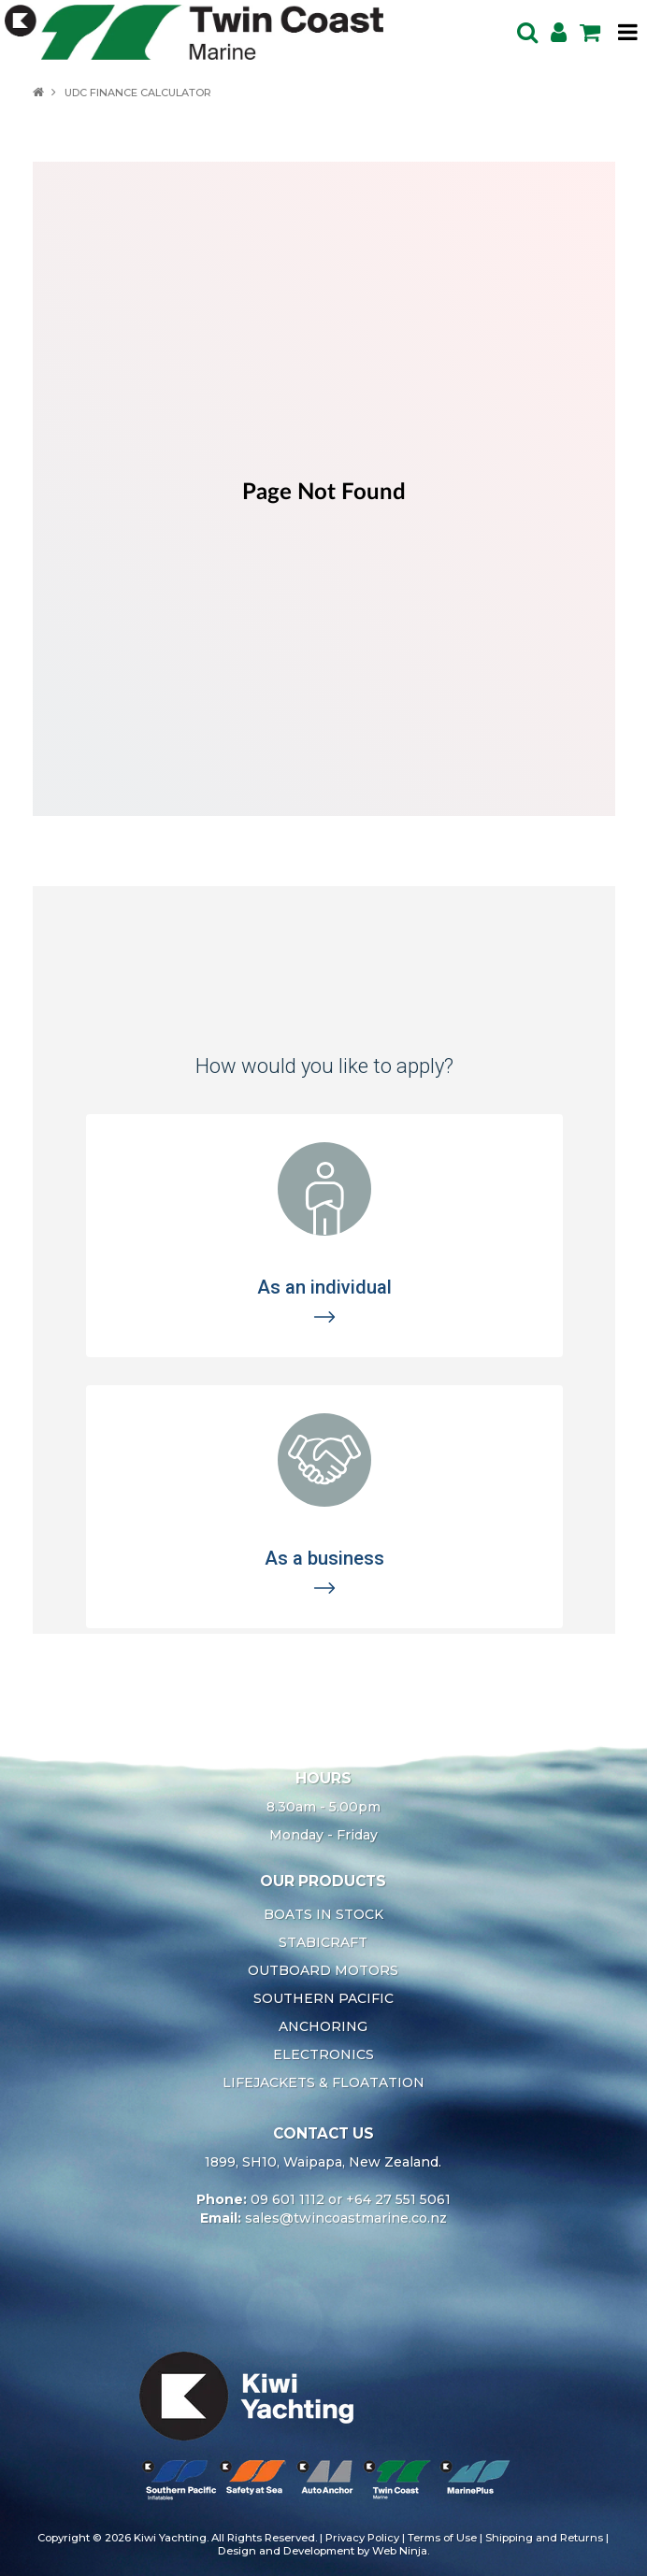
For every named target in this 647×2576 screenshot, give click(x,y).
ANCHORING (323, 2026)
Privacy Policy (362, 2537)
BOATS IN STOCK (323, 1914)
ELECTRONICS (323, 2054)
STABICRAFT (323, 1942)
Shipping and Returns (544, 2537)
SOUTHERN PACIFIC (323, 1998)
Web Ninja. (400, 2550)
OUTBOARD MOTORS (323, 1970)
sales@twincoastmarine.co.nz (346, 2218)
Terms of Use (442, 2537)
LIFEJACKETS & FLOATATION (323, 2082)
